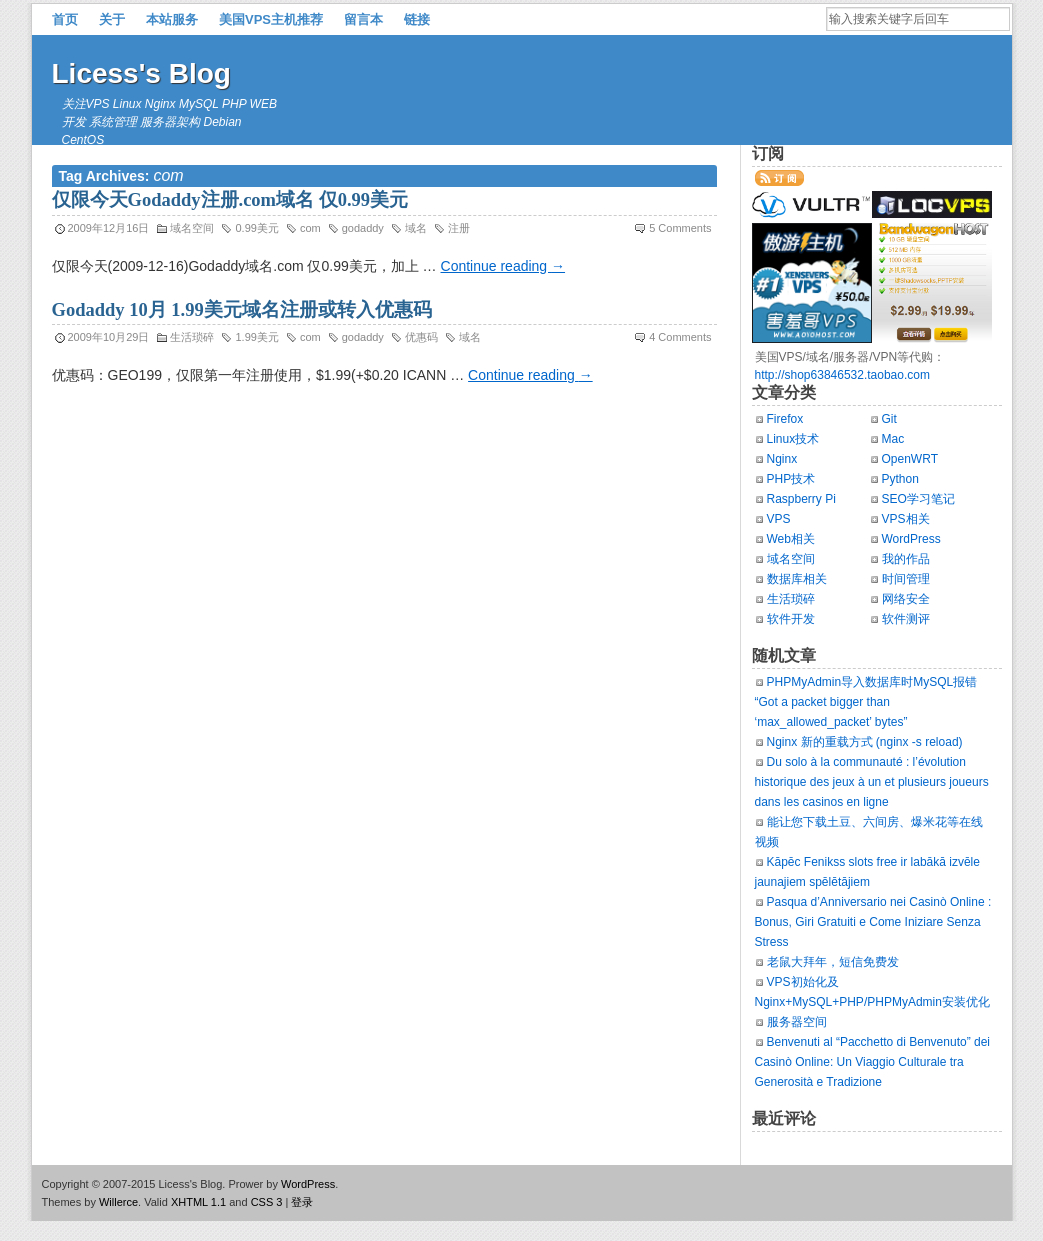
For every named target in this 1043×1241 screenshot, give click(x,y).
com (310, 228)
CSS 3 (267, 1202)
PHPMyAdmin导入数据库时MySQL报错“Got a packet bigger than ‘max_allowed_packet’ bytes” (866, 702)
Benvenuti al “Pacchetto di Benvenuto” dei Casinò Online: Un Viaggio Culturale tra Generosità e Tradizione (872, 1062)
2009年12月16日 (109, 228)
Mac (893, 439)
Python (900, 479)
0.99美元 (256, 228)
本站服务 (172, 19)
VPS (779, 519)
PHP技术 (791, 479)
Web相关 (791, 539)
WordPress (911, 539)
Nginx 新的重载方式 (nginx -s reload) (865, 742)
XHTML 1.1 (198, 1202)
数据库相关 (797, 579)
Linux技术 (793, 439)
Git (889, 419)
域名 (416, 228)
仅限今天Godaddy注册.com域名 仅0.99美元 (230, 200)
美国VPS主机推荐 (271, 19)
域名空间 (192, 228)
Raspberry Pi (801, 499)
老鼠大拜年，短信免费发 (833, 962)
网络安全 (906, 599)
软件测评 (906, 619)
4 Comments (680, 337)
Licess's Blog (141, 73)
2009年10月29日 (109, 337)
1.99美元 (256, 337)
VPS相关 (906, 519)
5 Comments (680, 228)
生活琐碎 (192, 337)
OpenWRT (910, 459)
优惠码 (421, 337)
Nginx (782, 459)
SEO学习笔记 (918, 499)
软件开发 (791, 619)
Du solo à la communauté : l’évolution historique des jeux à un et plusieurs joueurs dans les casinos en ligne (872, 782)
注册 (459, 228)
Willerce (118, 1202)
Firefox (785, 419)
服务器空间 (797, 1022)
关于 (112, 19)
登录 (302, 1202)
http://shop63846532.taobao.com (842, 375)
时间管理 (906, 579)
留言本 (363, 19)
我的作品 (906, 559)
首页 (65, 19)
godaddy (363, 228)
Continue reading (503, 266)
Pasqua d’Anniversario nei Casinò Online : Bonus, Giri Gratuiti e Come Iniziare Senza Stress (873, 922)
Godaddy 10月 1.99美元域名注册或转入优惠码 (242, 310)
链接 (417, 19)
